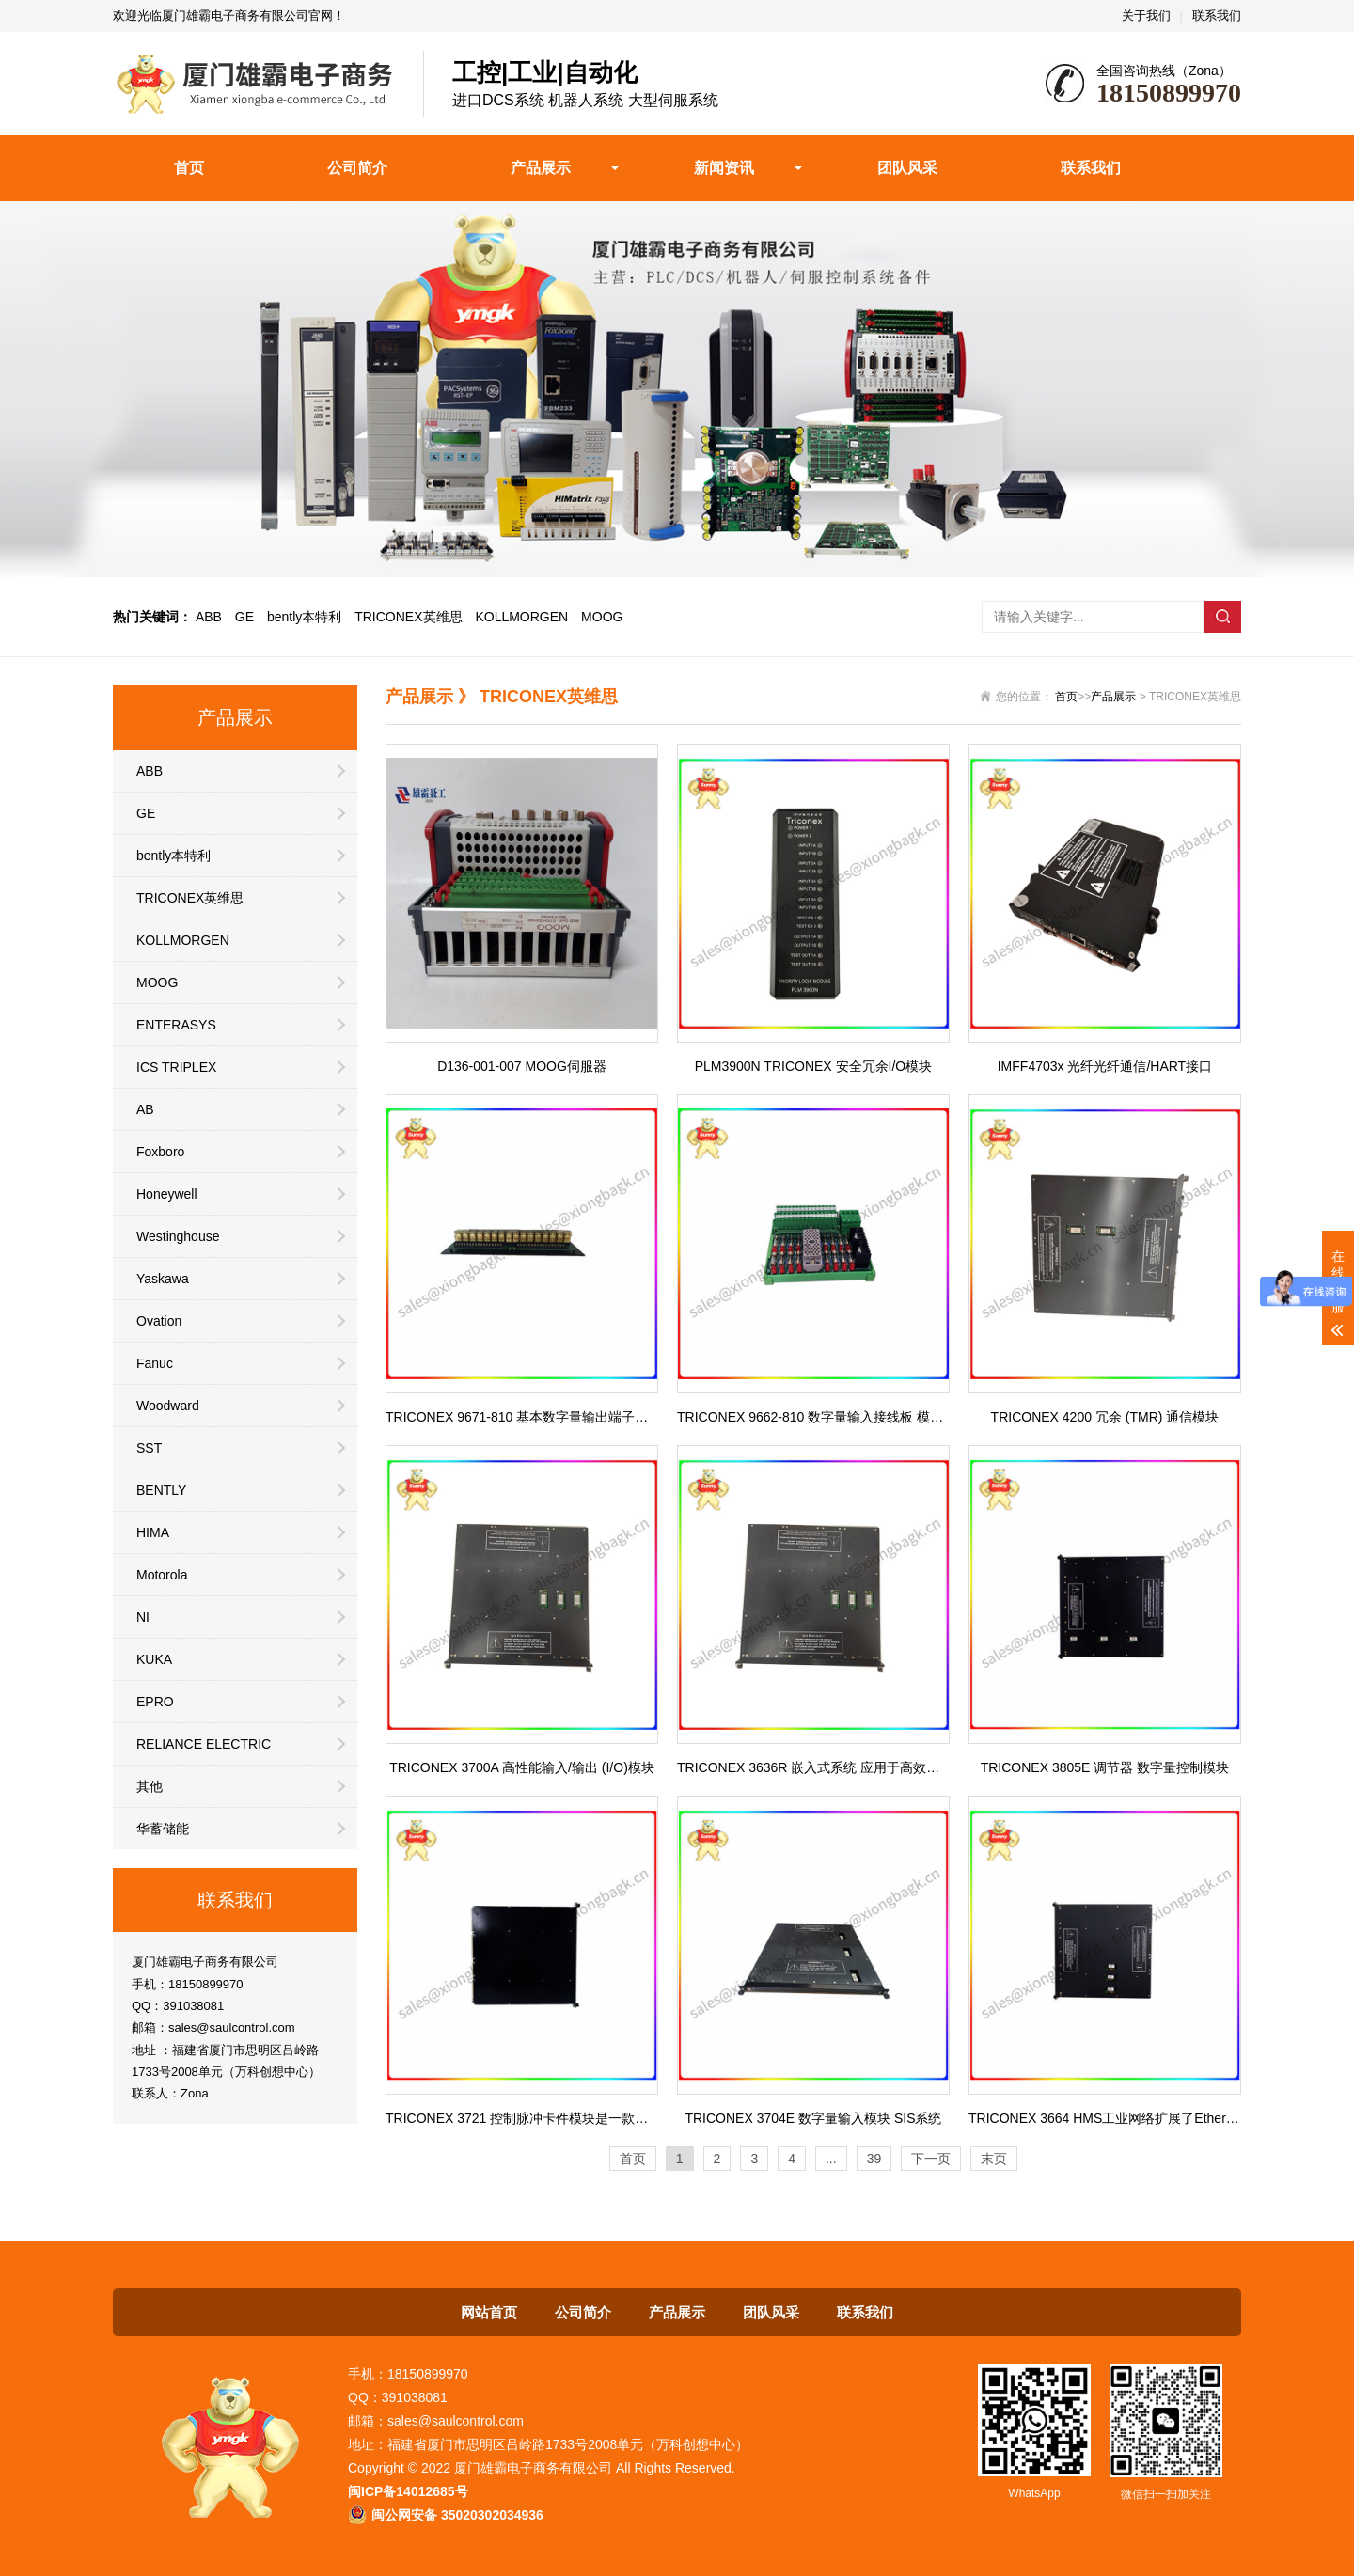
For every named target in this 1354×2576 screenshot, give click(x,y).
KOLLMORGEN (521, 616)
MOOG (601, 616)
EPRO (155, 1701)
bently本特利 (304, 616)
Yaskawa (162, 1278)
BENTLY (161, 1490)
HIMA (152, 1532)
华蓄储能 (162, 1828)
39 (874, 2158)
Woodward (167, 1405)
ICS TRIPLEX (176, 1067)
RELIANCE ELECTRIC (203, 1743)
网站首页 (489, 2312)
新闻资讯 (724, 168)
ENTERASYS (176, 1024)
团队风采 (907, 168)
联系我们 (1216, 15)
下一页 (931, 2158)
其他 (149, 1786)
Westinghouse (177, 1236)
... (831, 2158)
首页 (189, 168)
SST (149, 1447)
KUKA (154, 1659)
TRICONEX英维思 (408, 616)
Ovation (158, 1320)
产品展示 (541, 168)
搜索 (1222, 617)
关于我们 (1146, 15)
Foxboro (160, 1151)
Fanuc (154, 1363)
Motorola (161, 1574)
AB (145, 1109)
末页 (994, 2158)
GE (244, 616)
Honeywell (166, 1194)
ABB (209, 616)
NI (143, 1617)
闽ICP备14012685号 (408, 2491)
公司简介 (357, 168)
